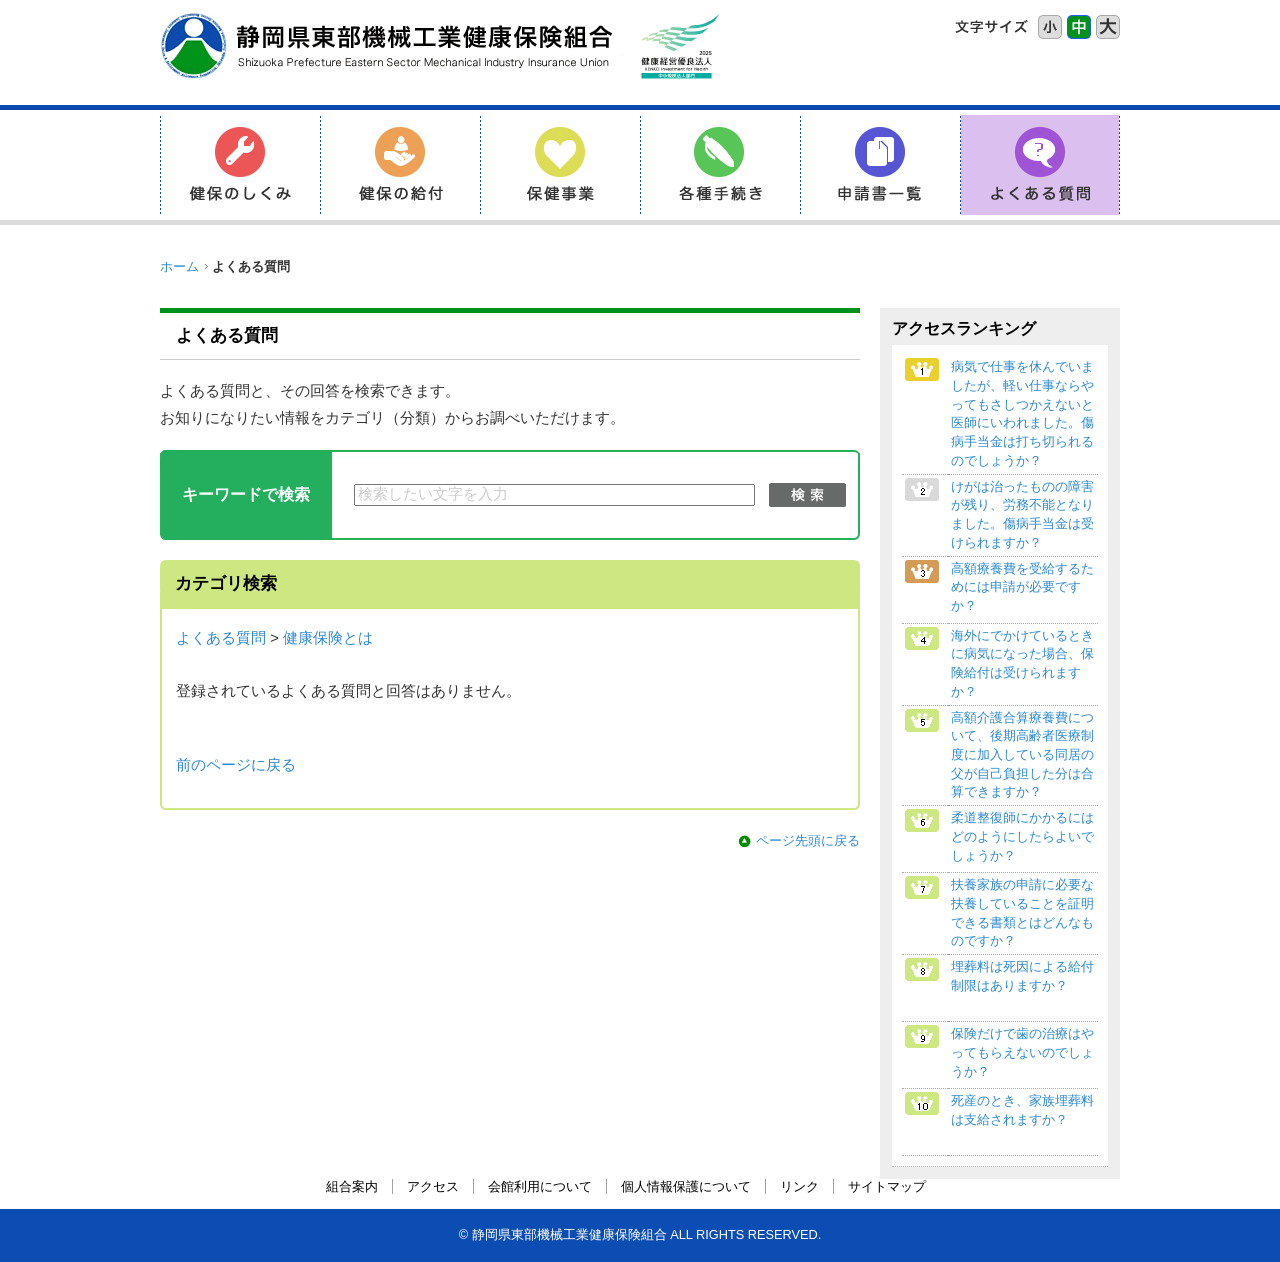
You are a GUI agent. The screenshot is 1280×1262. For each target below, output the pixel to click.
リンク (799, 1186)
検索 (807, 495)
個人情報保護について (686, 1186)
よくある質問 (221, 638)
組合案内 (352, 1186)
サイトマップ (887, 1186)
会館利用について (540, 1186)
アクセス (433, 1186)
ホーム (179, 266)
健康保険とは (328, 638)
